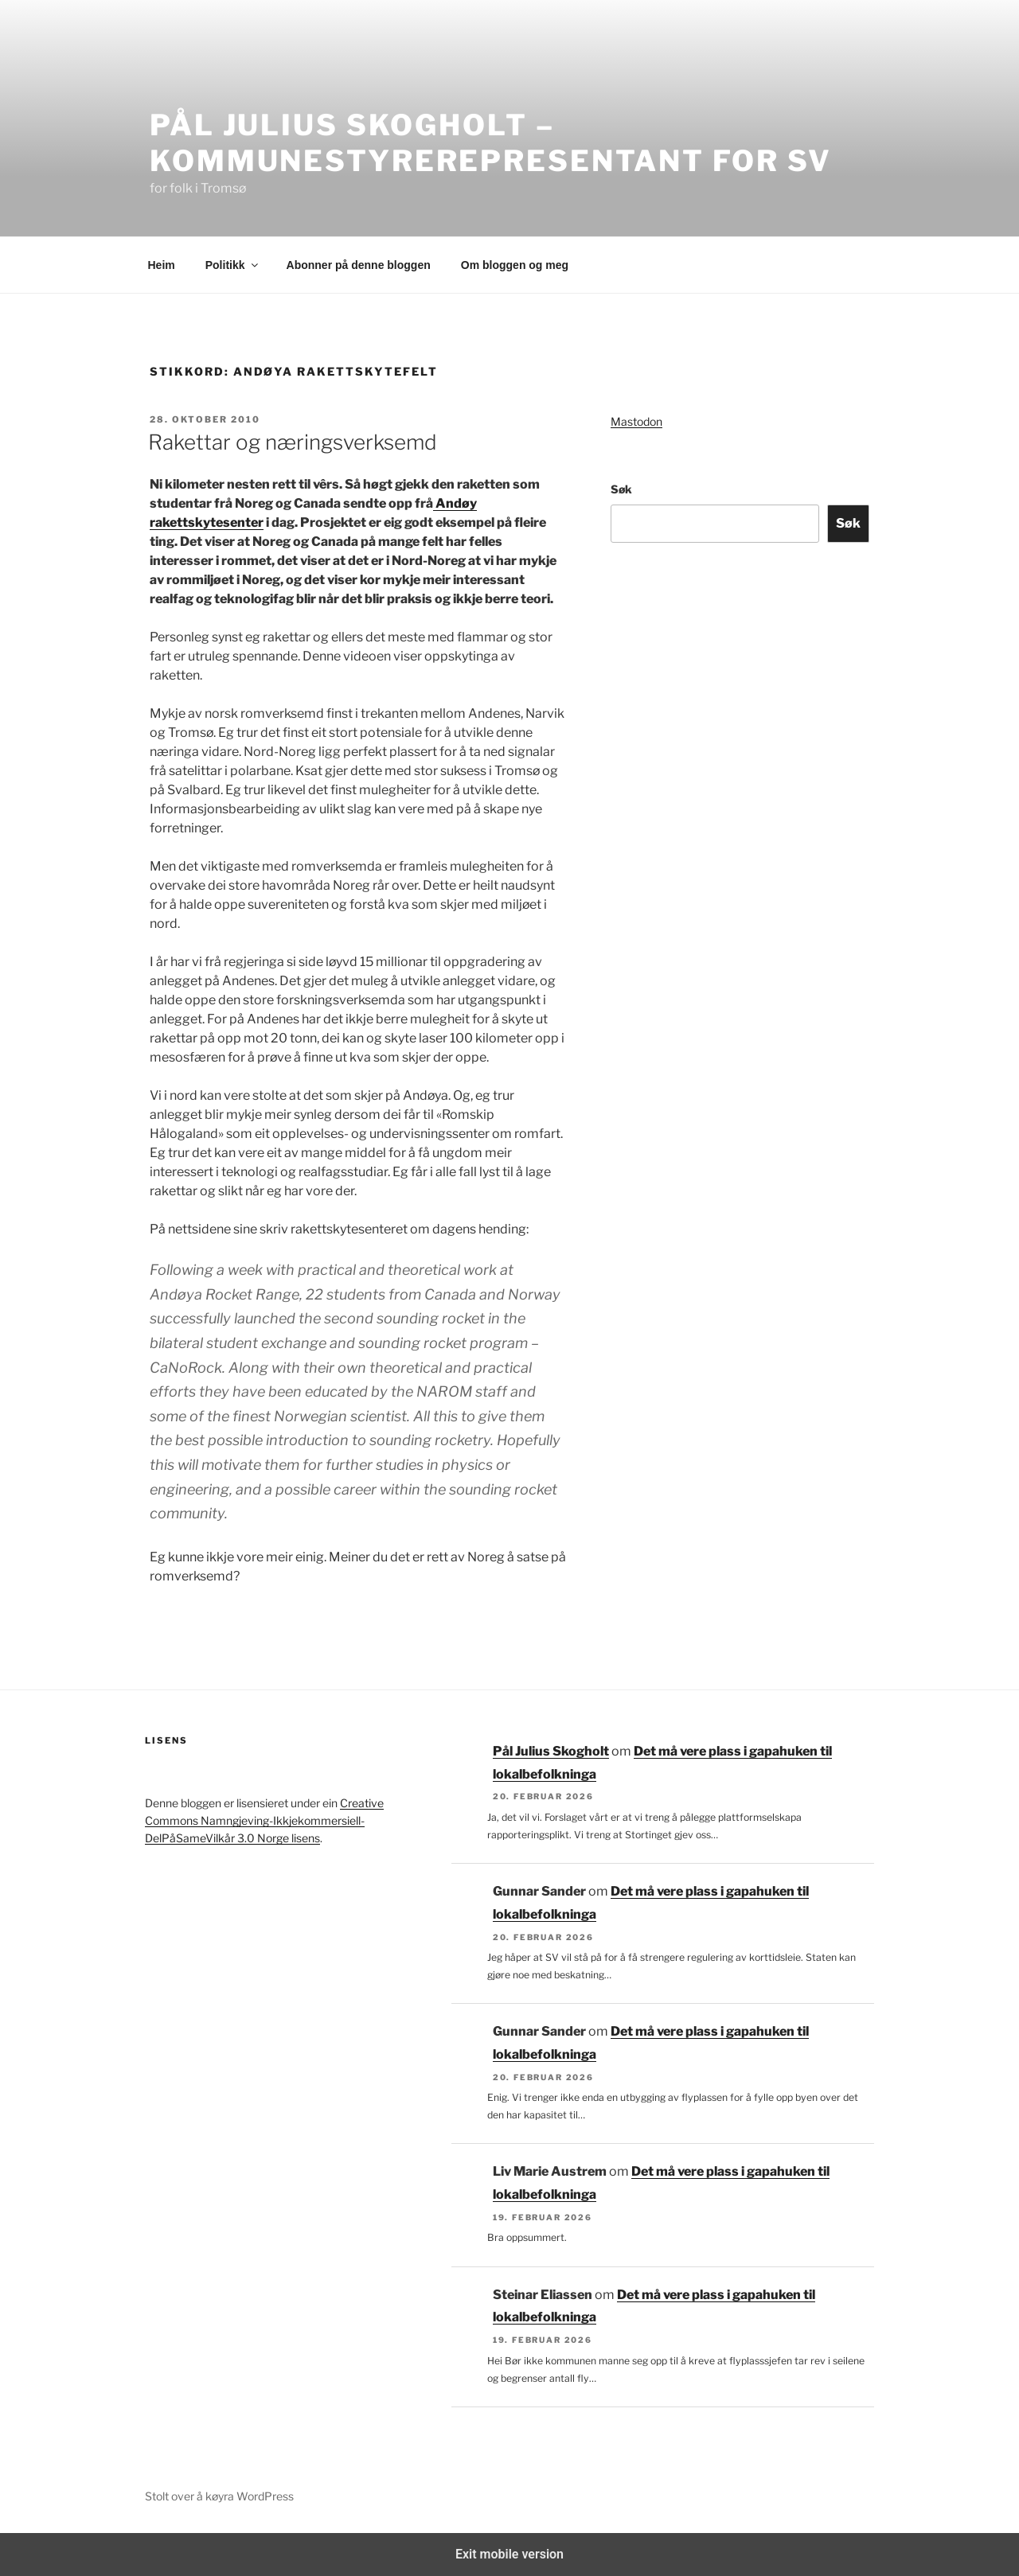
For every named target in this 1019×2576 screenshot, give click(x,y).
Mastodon (636, 421)
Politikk (232, 265)
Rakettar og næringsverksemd (292, 442)
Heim (161, 265)
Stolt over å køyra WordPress (219, 2496)
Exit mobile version (509, 2554)
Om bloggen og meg (514, 265)
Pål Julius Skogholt (551, 1751)
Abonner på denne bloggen (359, 265)
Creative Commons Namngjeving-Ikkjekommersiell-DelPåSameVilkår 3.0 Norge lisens (264, 1820)
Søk (621, 489)
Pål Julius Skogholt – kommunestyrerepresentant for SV (491, 142)
